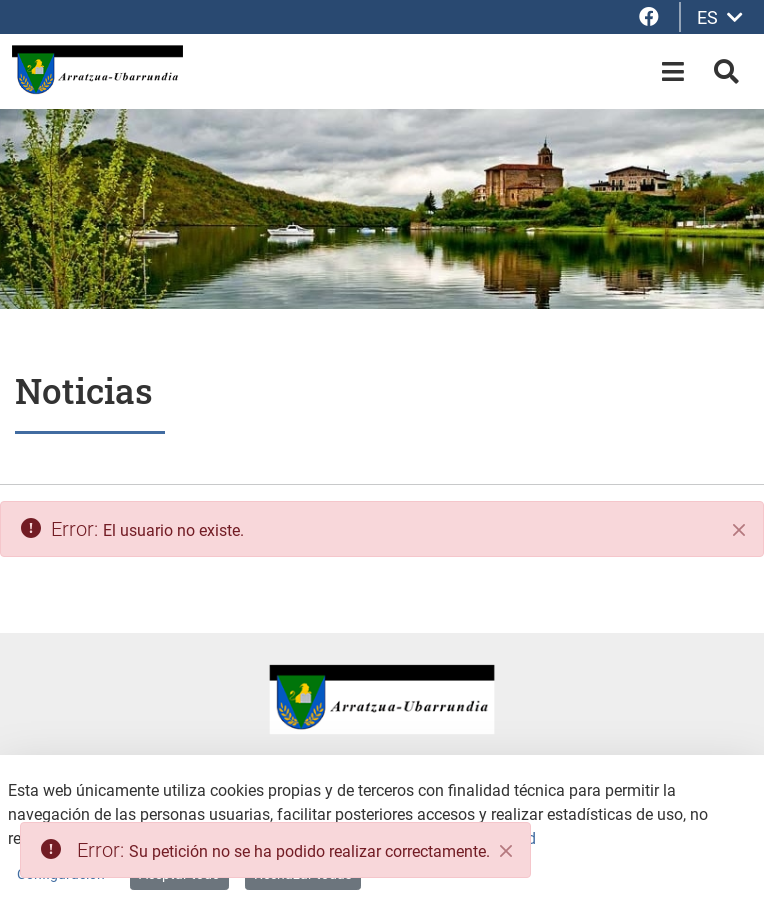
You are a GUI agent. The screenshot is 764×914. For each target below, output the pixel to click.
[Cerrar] (739, 530)
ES (720, 17)
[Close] (506, 851)
